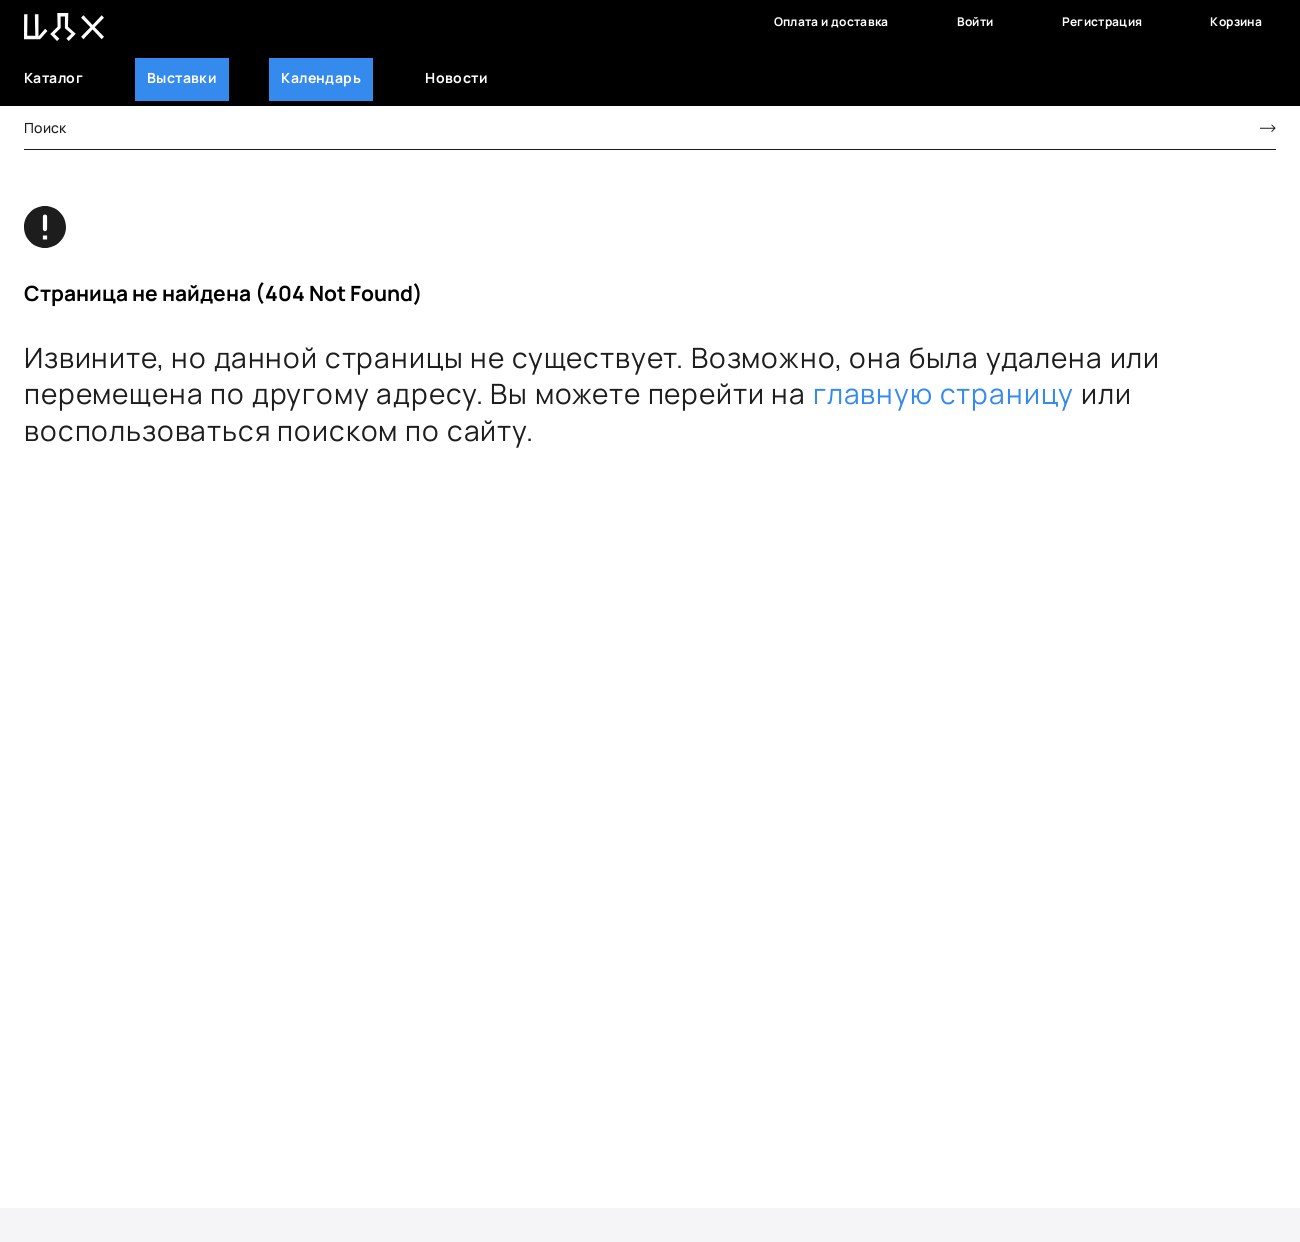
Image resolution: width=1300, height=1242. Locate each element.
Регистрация (1102, 21)
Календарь (321, 77)
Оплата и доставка (831, 21)
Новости (456, 77)
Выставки (182, 77)
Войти (975, 21)
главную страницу (943, 393)
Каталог (53, 77)
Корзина (1236, 21)
